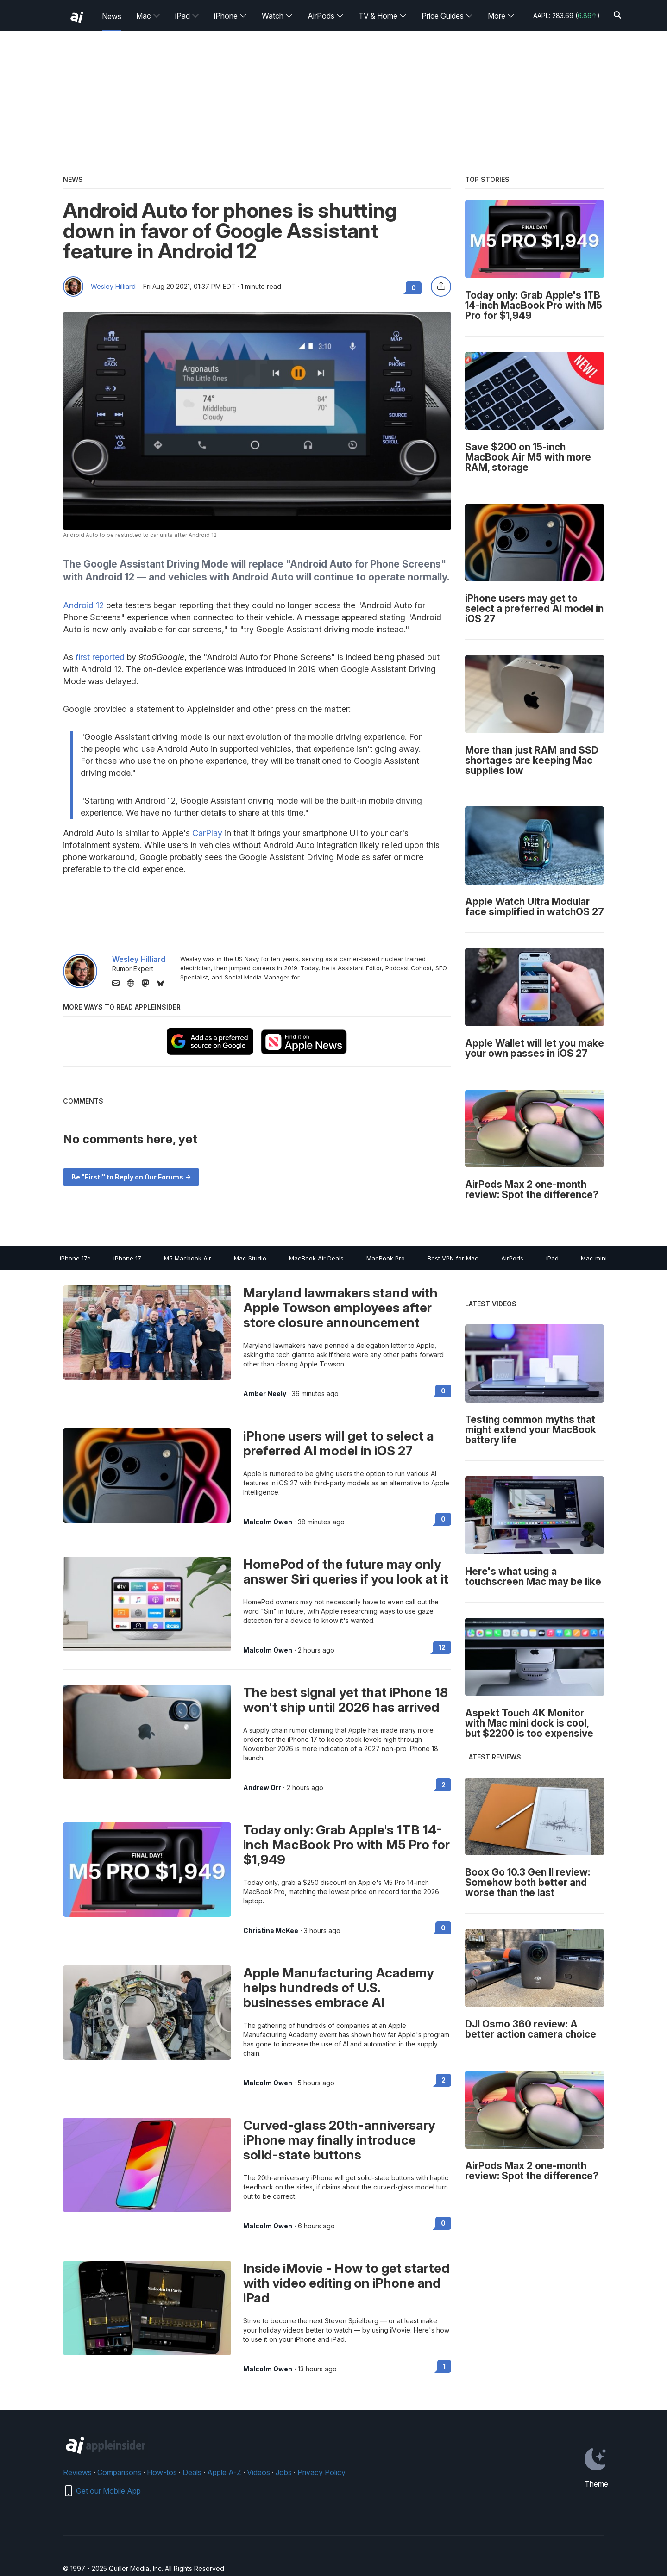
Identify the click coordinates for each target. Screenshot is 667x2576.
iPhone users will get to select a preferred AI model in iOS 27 (338, 1443)
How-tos (162, 2472)
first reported (100, 657)
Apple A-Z (224, 2472)
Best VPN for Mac (453, 1258)
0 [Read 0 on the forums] (443, 1391)
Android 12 (83, 605)
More (501, 16)
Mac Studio (250, 1258)
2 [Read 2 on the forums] (443, 1785)
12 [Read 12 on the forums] (442, 1647)
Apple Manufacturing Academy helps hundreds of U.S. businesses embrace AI (338, 1987)
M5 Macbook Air (187, 1258)
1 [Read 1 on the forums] (444, 2366)
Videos (258, 2472)
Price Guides (447, 16)
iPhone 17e (75, 1258)
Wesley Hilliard (113, 286)
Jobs (284, 2472)
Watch (277, 16)
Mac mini (594, 1258)
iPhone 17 (127, 1258)
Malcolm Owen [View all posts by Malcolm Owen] (267, 1522)
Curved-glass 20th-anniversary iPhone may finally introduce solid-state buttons (339, 2140)
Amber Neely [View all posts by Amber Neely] (264, 1393)
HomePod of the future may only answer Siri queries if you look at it (345, 1571)
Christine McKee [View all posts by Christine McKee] (270, 1930)
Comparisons (119, 2472)
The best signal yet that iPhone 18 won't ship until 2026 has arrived (345, 1699)
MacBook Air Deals (316, 1258)
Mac (148, 16)
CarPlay (207, 833)
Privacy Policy (321, 2472)
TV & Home (383, 16)
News (111, 16)
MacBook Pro (385, 1258)
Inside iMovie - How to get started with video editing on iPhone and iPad (346, 2283)
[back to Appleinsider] (76, 17)
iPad (187, 16)
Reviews (77, 2472)
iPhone (230, 16)
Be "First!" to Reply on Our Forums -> (131, 1177)
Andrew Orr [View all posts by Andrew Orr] (262, 1787)
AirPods (326, 16)
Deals (191, 2472)
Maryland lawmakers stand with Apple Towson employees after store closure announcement (340, 1307)
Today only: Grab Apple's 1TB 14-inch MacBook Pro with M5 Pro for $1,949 (346, 1844)
